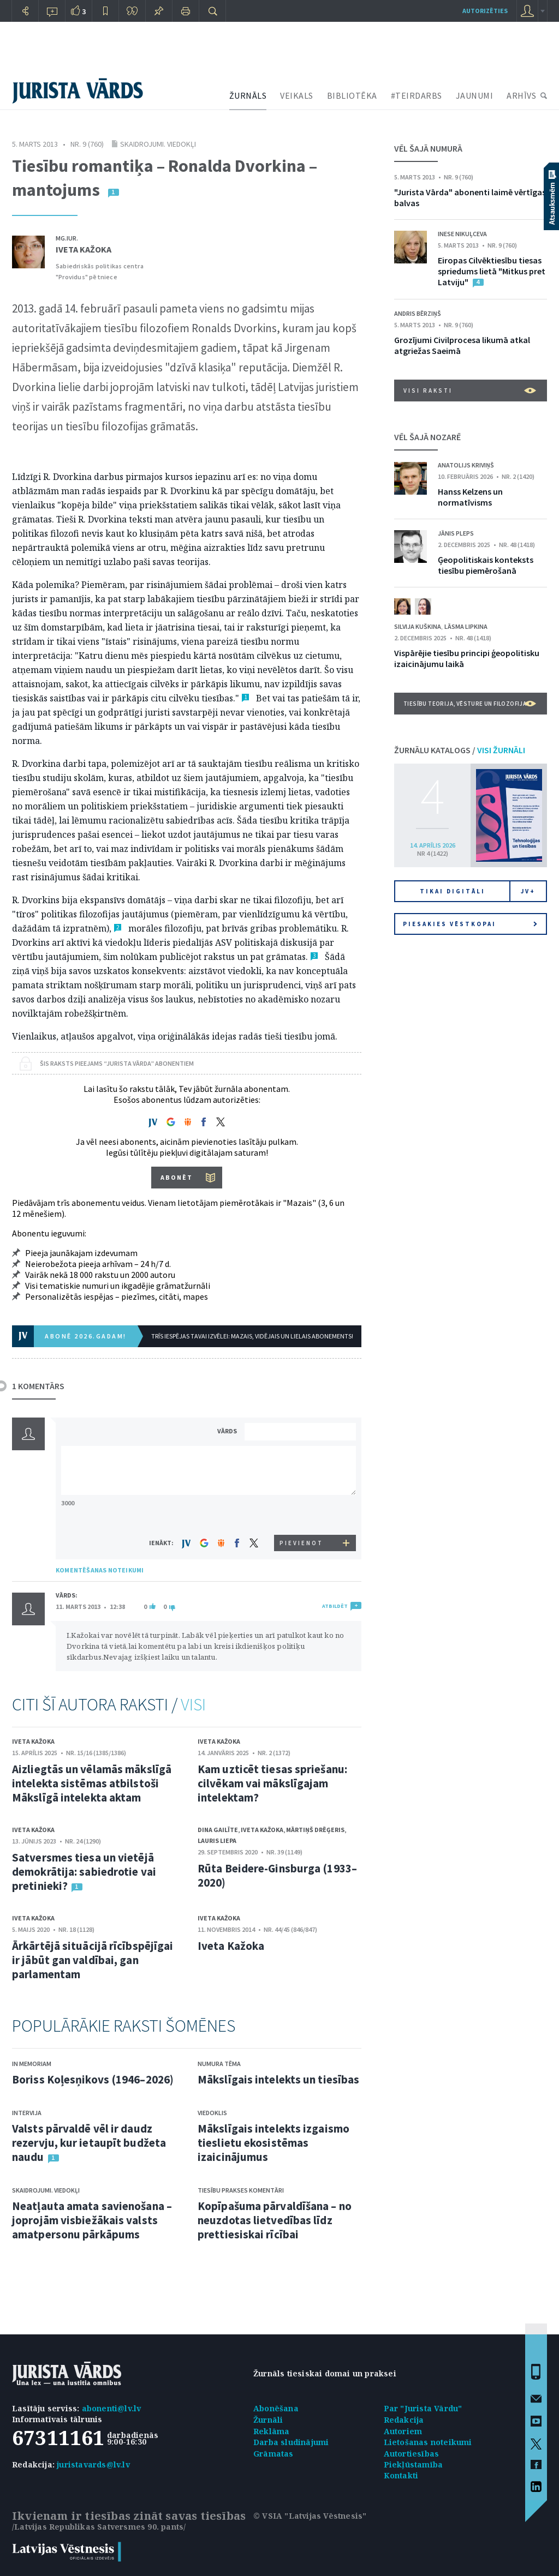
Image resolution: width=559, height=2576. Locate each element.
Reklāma (271, 2431)
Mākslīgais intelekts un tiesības (278, 2079)
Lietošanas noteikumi (428, 2442)
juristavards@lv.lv (93, 2464)
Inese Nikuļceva (462, 234)
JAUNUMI (474, 95)
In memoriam (31, 2063)
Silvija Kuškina (417, 626)
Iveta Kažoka (83, 249)
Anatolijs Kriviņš (466, 465)
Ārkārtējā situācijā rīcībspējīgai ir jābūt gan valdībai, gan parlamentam (92, 1959)
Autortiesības (411, 2453)
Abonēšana (276, 2408)
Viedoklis (212, 2113)
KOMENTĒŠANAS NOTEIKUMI (100, 1570)
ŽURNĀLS (248, 95)
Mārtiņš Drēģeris (315, 1830)
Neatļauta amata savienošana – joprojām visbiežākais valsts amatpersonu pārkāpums (92, 2220)
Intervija (26, 2113)
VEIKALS (296, 95)
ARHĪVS (521, 95)
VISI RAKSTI (469, 390)
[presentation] (302, 1514)
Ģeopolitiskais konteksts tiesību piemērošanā (485, 565)
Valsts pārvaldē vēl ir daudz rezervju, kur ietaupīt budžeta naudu (89, 2142)
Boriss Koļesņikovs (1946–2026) (93, 2079)
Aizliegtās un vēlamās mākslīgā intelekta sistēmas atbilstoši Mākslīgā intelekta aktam (91, 1783)
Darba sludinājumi (291, 2442)
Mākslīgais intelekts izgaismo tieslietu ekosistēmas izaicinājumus (273, 2142)
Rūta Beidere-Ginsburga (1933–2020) (277, 1875)
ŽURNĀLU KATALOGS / (459, 749)
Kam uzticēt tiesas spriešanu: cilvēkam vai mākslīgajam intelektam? (272, 1783)
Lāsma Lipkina (465, 626)
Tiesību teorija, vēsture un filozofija (469, 703)
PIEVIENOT (301, 1543)
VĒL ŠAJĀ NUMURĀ (428, 148)
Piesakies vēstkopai (470, 924)
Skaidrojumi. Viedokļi (158, 144)
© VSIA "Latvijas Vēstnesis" (309, 2516)
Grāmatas (273, 2453)
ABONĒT (176, 1177)
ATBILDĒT (335, 1606)
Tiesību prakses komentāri (241, 2190)
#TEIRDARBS (416, 95)
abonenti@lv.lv (111, 2408)
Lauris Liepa (217, 1840)
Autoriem (403, 2431)
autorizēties (485, 11)
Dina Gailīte (218, 1830)
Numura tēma (219, 2063)
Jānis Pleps (456, 533)
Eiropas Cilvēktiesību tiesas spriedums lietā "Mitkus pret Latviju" (491, 271)
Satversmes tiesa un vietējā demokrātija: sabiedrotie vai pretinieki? (84, 1871)
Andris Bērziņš (417, 313)
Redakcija (404, 2420)
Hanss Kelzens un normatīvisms (470, 497)
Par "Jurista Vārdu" (423, 2408)
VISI (193, 1704)
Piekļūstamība (413, 2464)
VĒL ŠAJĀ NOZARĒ (427, 436)
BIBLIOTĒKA (352, 95)
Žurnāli (268, 2420)
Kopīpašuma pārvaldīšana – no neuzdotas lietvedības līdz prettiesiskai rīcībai (275, 2220)
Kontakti (401, 2475)
